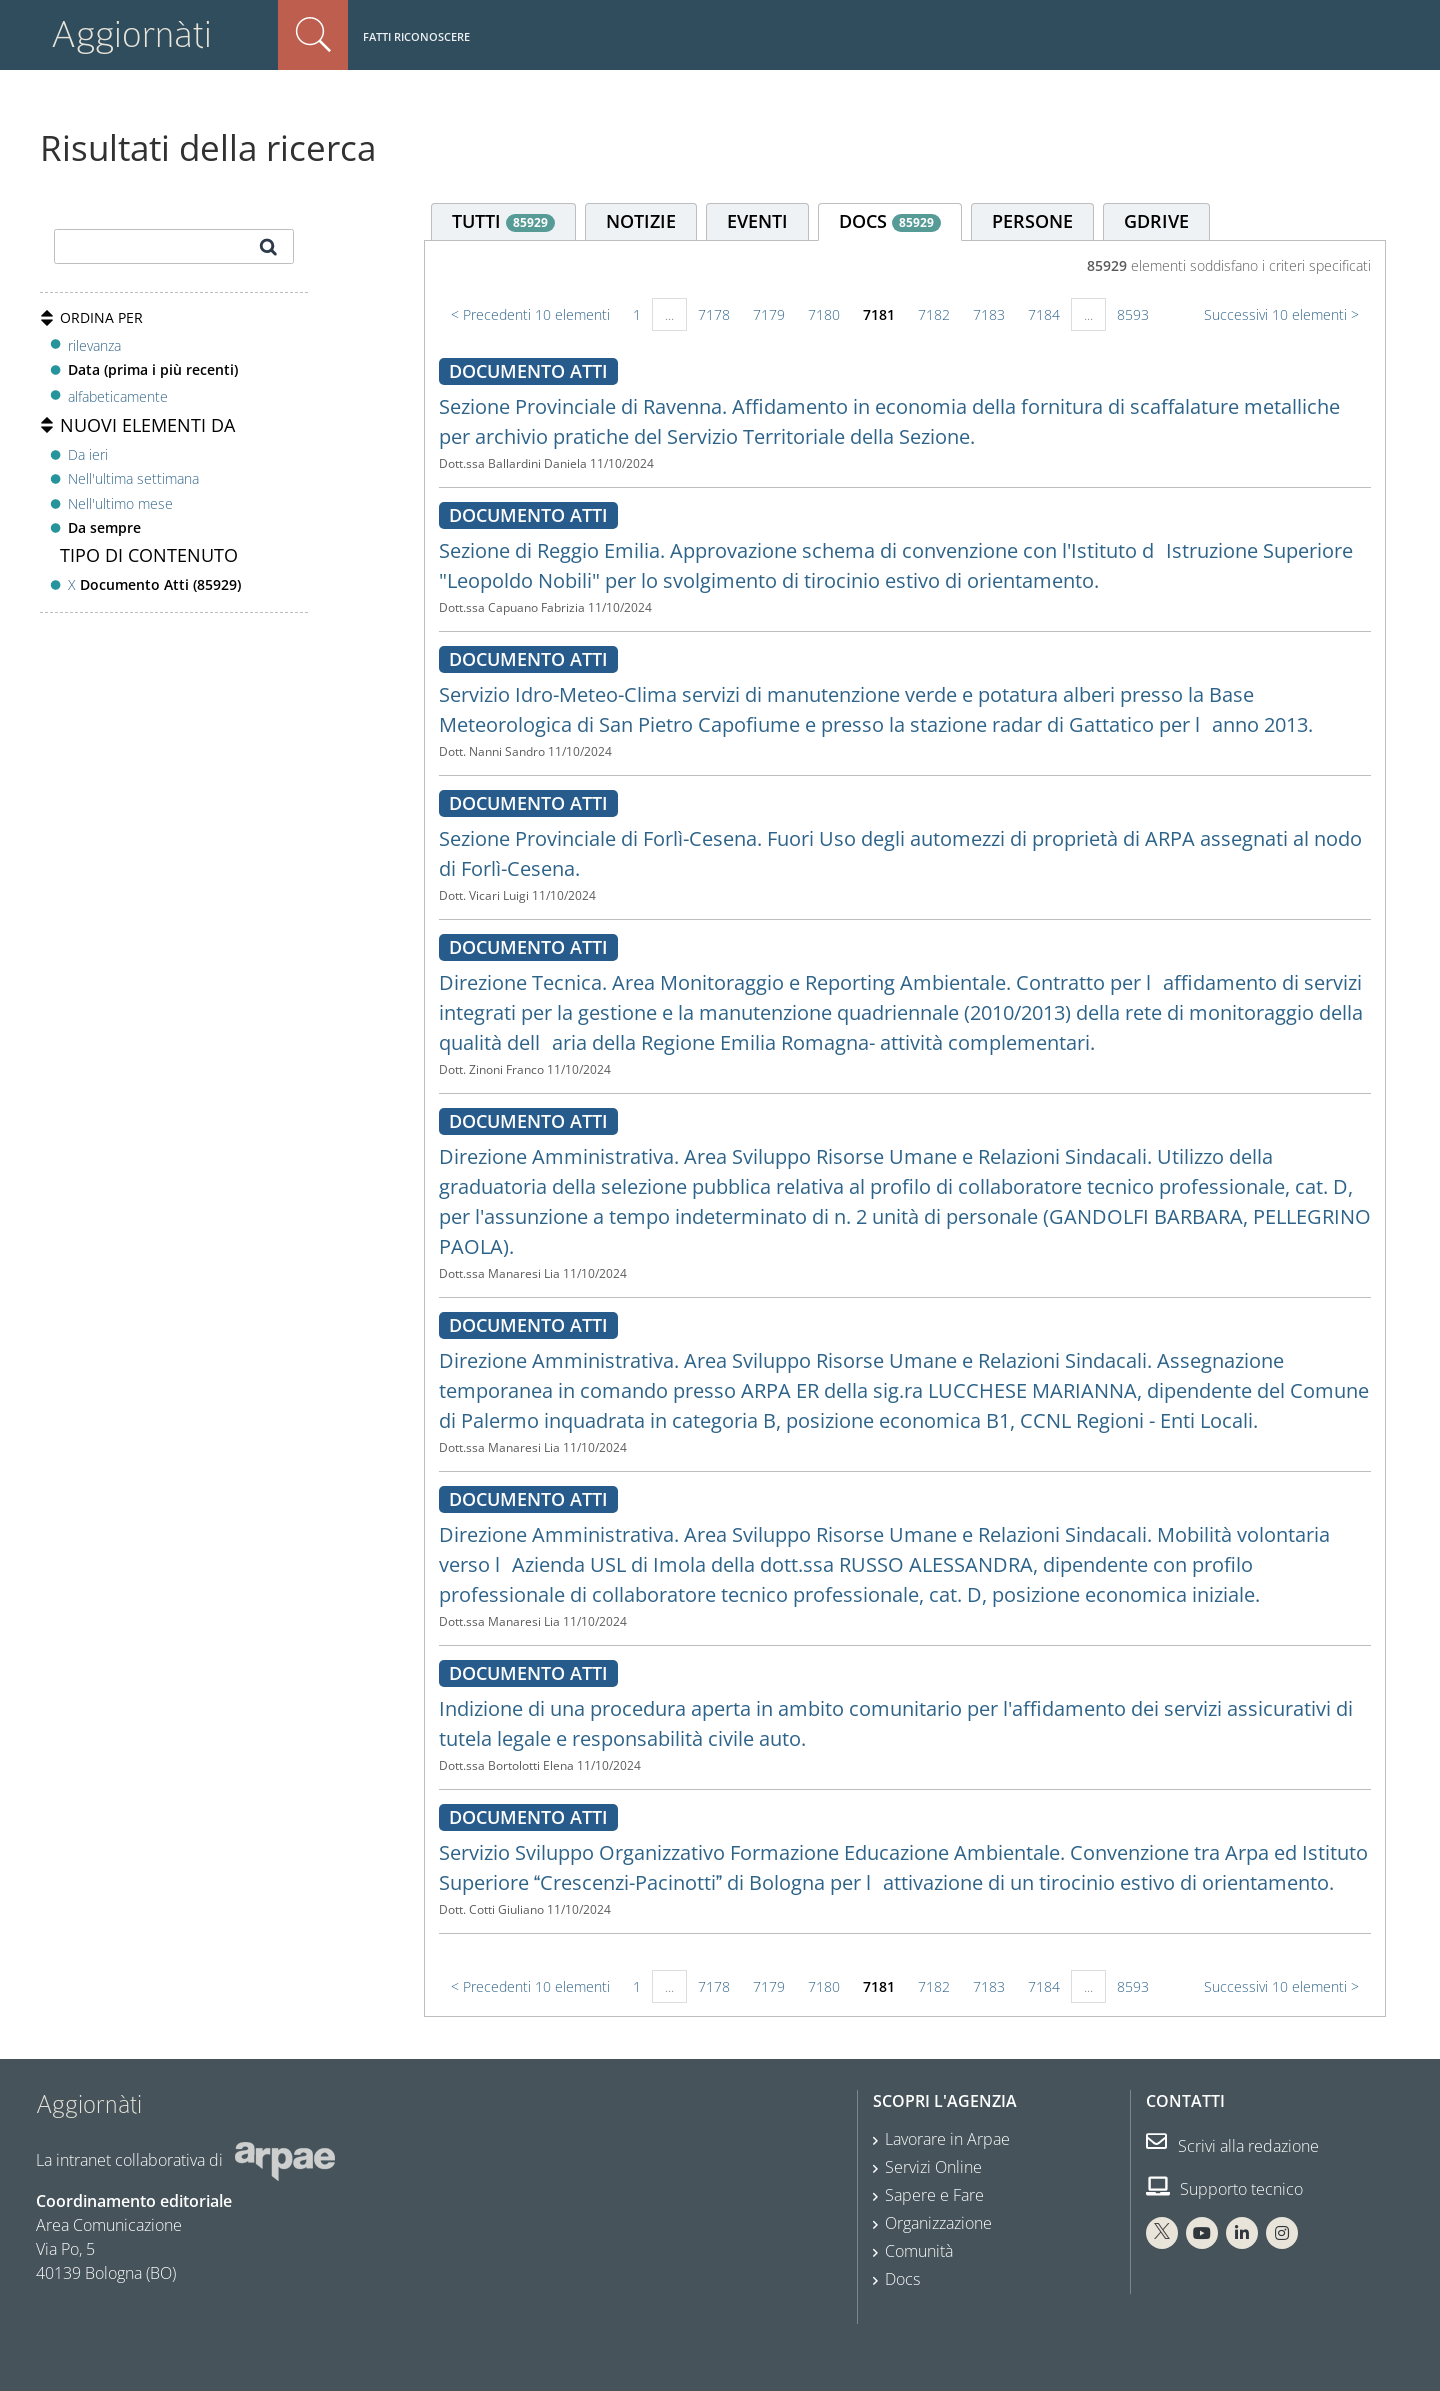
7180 (824, 314)
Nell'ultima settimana (133, 478)
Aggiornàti (131, 34)
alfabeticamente (118, 396)
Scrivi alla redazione (1232, 2146)
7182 (934, 314)
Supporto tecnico (1224, 2189)
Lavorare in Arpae (947, 2139)
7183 (989, 314)
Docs (902, 2279)
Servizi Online (933, 2167)
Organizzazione (938, 2223)
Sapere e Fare (934, 2195)
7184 (1044, 314)
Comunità (919, 2251)
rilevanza (94, 345)
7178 (714, 314)
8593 (1133, 314)
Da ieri (88, 454)
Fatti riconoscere (416, 36)
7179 (769, 314)
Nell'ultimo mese (120, 503)
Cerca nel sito (313, 35)
